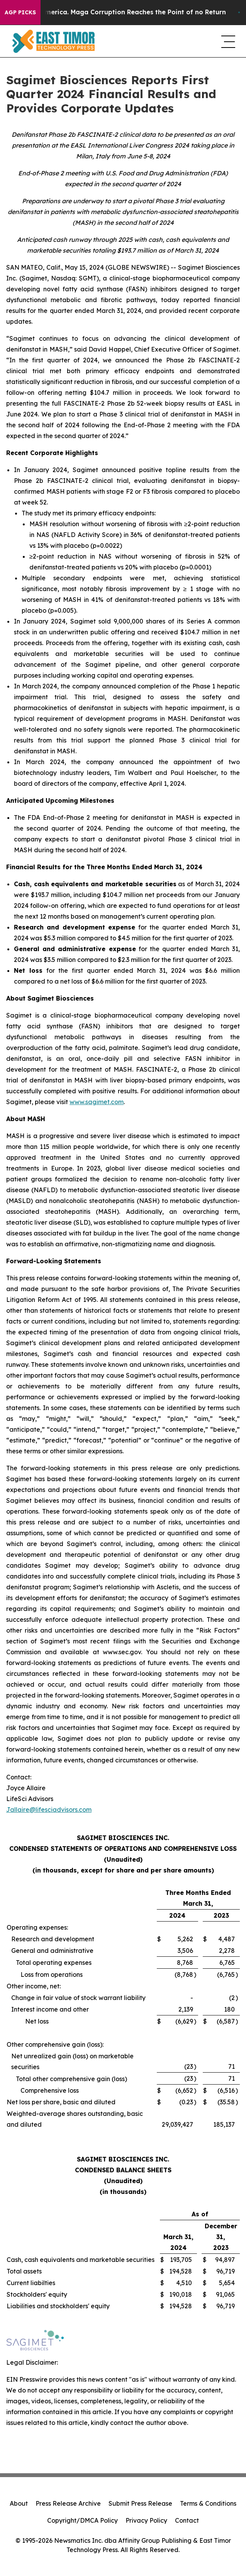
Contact (187, 2520)
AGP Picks (20, 12)
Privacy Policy (146, 2520)
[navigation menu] (227, 41)
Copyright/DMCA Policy (82, 2520)
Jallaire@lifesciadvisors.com (49, 1809)
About (19, 2503)
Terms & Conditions (208, 2503)
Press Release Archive (68, 2503)
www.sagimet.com (97, 1102)
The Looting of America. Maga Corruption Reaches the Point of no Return (126, 12)
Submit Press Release (140, 2503)
